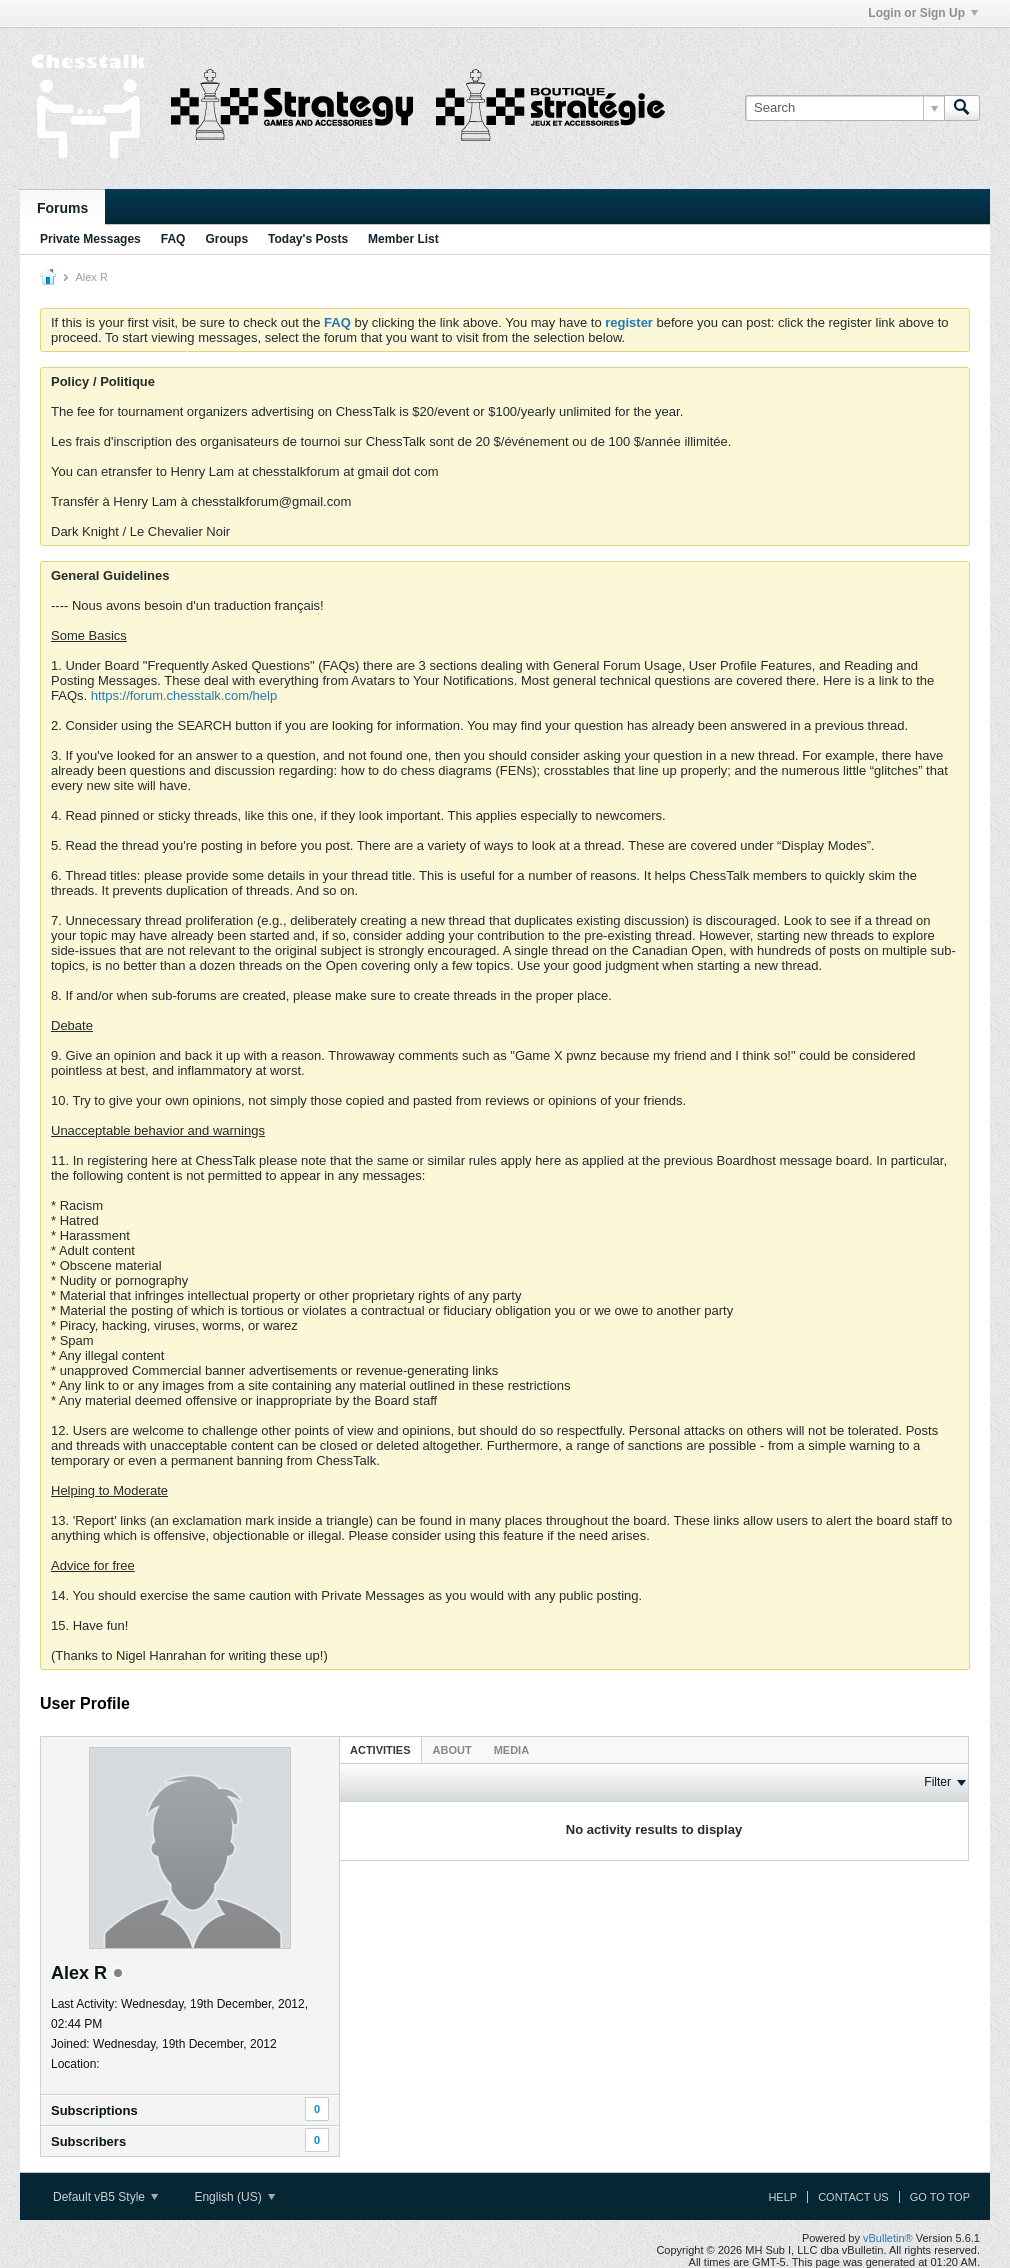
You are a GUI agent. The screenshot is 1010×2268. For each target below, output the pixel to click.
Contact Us (853, 2197)
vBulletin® (888, 2238)
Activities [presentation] (380, 1750)
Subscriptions (94, 2110)
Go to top (940, 2197)
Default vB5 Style (105, 2197)
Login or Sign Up (923, 13)
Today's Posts (308, 239)
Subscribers (88, 2141)
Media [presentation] (511, 1750)
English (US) (234, 2197)
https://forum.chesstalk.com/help (184, 695)
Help (782, 2197)
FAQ (173, 239)
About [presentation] (452, 1750)
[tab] (380, 1749)
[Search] (844, 108)
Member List (403, 239)
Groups (226, 239)
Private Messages (90, 239)
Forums (62, 208)
